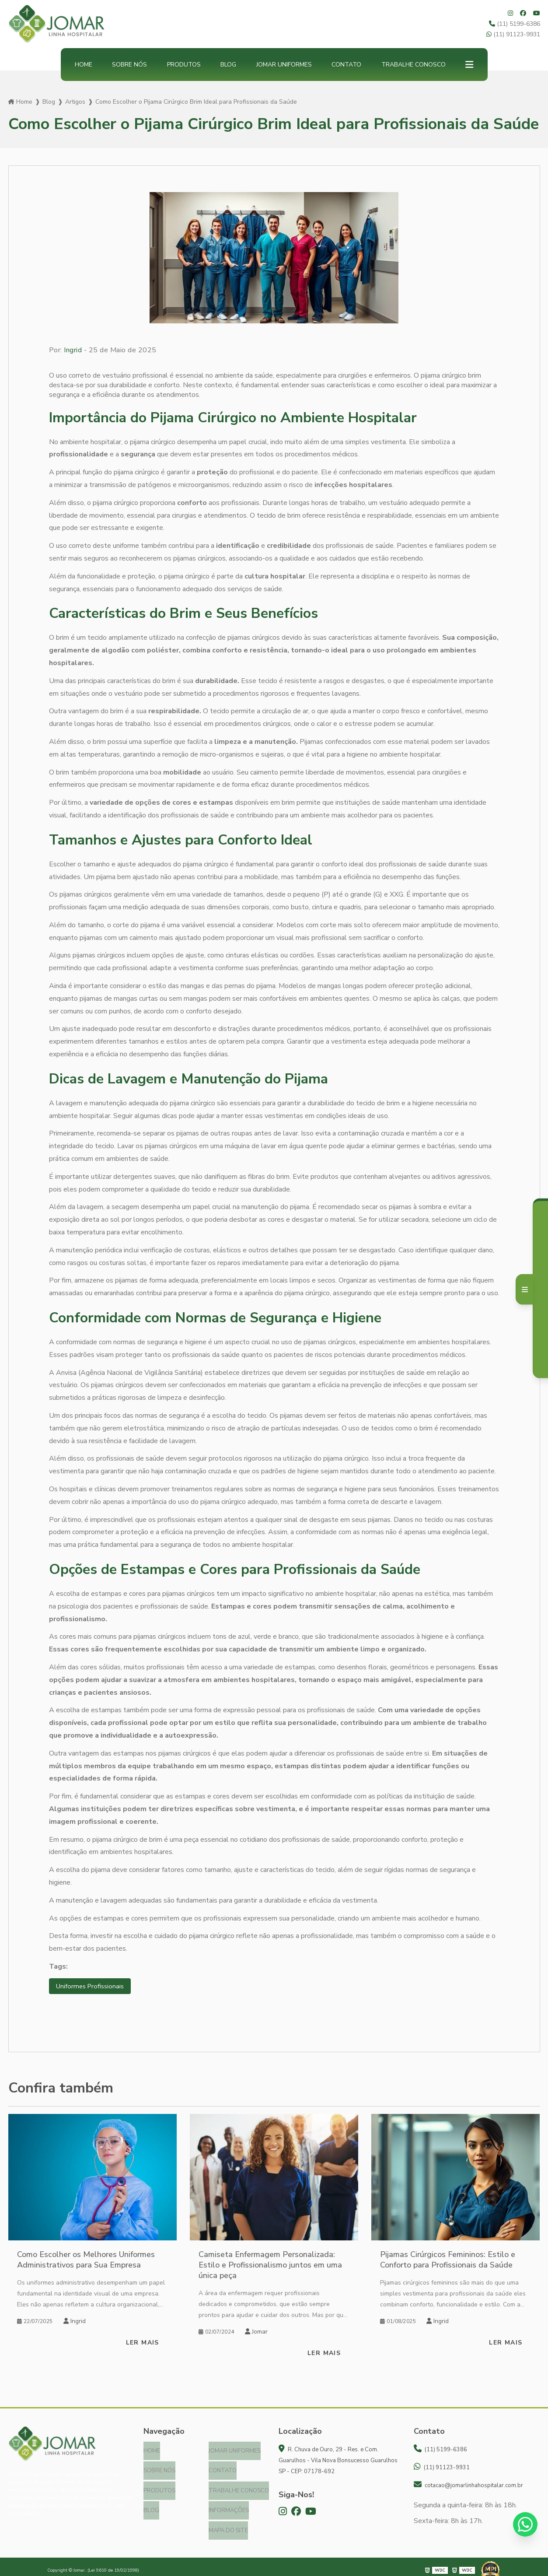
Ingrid (73, 350)
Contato (346, 64)
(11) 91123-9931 (513, 34)
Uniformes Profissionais (92, 1986)
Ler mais (142, 2343)
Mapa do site (228, 2524)
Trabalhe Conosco (413, 64)
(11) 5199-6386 (514, 24)
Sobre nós (129, 64)
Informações (229, 2506)
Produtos (184, 64)
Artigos (75, 102)
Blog (228, 64)
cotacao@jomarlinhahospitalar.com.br (468, 2485)
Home (83, 64)
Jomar (256, 2332)
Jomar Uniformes (284, 64)
